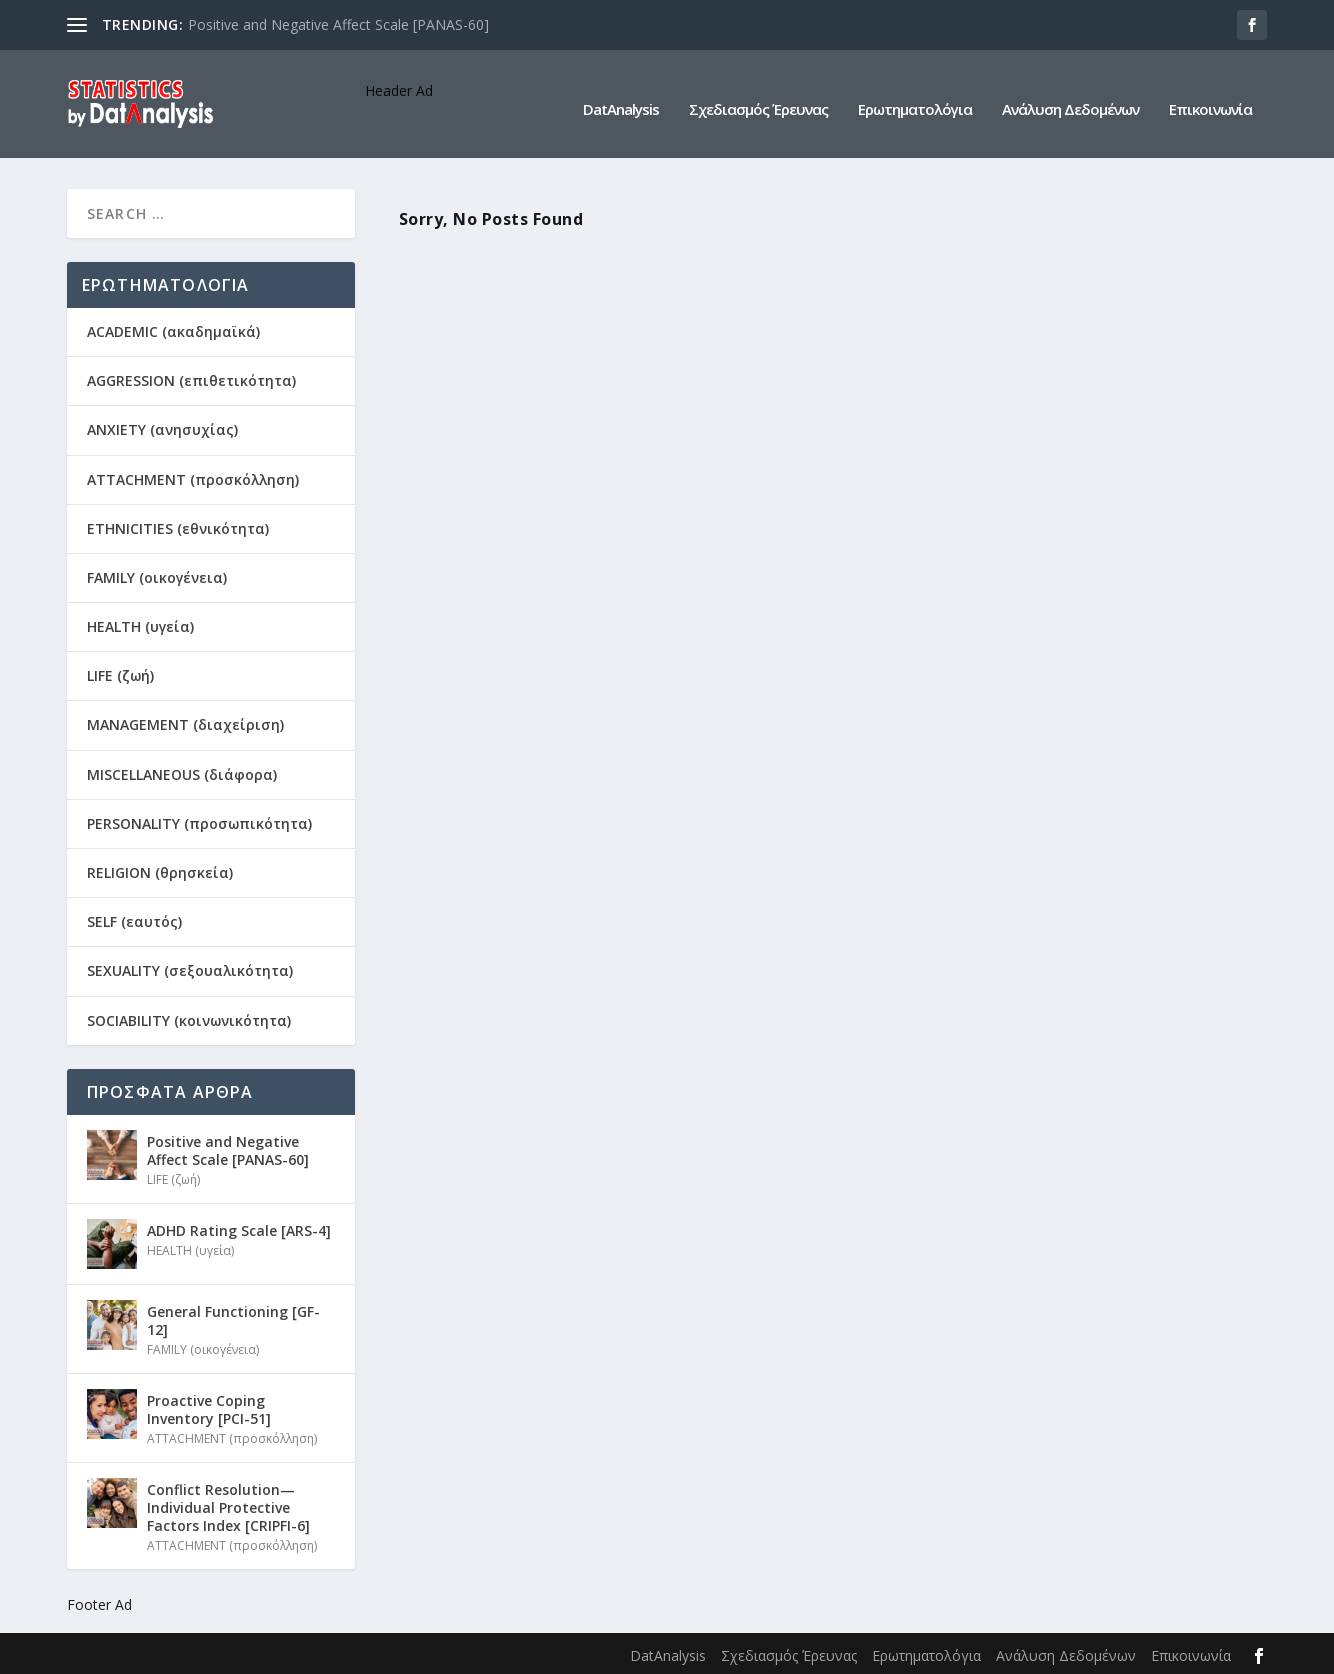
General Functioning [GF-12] (233, 1318)
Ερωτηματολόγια (915, 99)
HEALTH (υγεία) (140, 624)
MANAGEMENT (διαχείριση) (185, 722)
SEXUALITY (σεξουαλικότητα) (190, 968)
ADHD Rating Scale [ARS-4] (239, 1228)
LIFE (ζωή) (120, 673)
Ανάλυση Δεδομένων (1070, 99)
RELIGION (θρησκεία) (160, 870)
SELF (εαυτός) (134, 919)
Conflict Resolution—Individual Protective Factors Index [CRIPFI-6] (228, 1505)
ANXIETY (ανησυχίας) (162, 427)
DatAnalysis (621, 99)
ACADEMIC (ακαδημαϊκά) (173, 329)
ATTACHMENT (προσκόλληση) (193, 477)
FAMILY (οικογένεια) (157, 575)
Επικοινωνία (1210, 99)
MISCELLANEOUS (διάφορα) (182, 772)
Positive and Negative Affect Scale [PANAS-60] (338, 24)
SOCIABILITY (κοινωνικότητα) (189, 1018)
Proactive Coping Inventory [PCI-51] (209, 1407)
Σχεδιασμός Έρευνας (758, 99)
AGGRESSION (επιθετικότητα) (191, 378)
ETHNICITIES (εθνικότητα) (178, 526)
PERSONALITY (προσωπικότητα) (199, 821)
